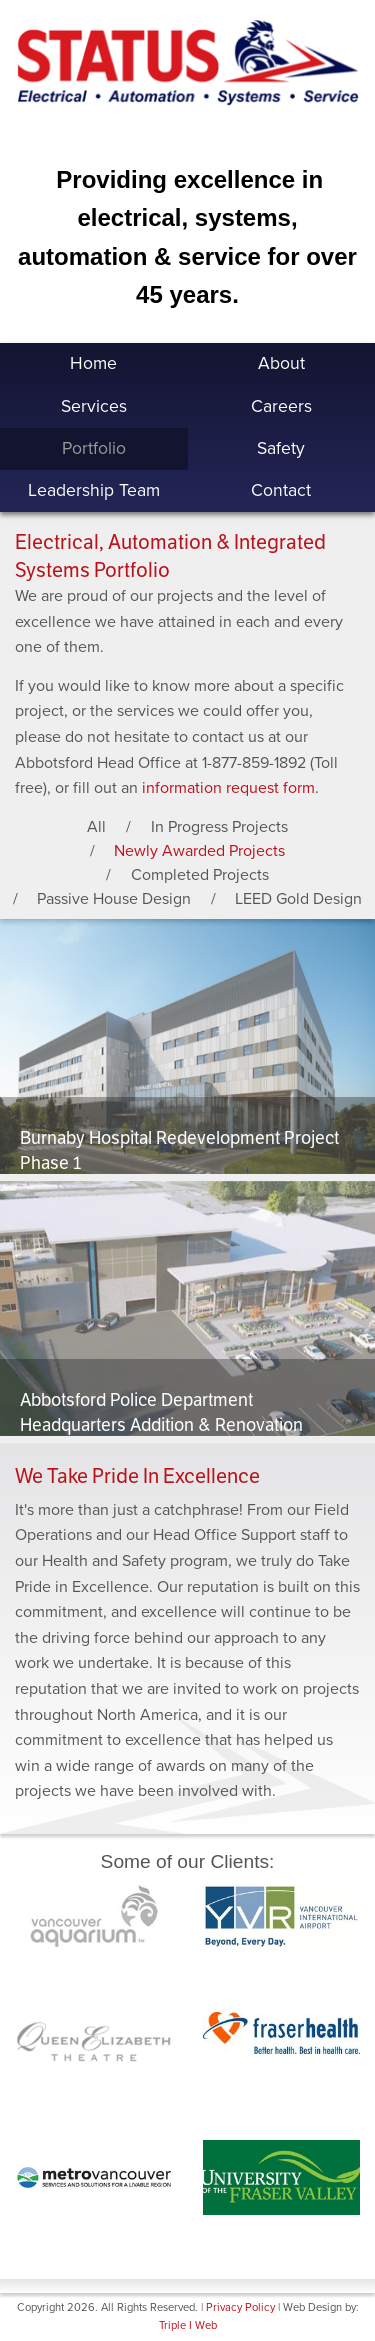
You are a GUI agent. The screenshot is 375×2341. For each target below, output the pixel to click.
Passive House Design (114, 899)
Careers (281, 406)
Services (94, 406)
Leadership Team (94, 490)
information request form (228, 788)
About (281, 363)
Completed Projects (200, 875)
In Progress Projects (219, 827)
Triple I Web (188, 2325)
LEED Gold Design (298, 899)
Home (93, 363)
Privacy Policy (240, 2307)
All (96, 827)
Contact (281, 490)
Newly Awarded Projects (199, 851)
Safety (281, 448)
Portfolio (94, 448)
